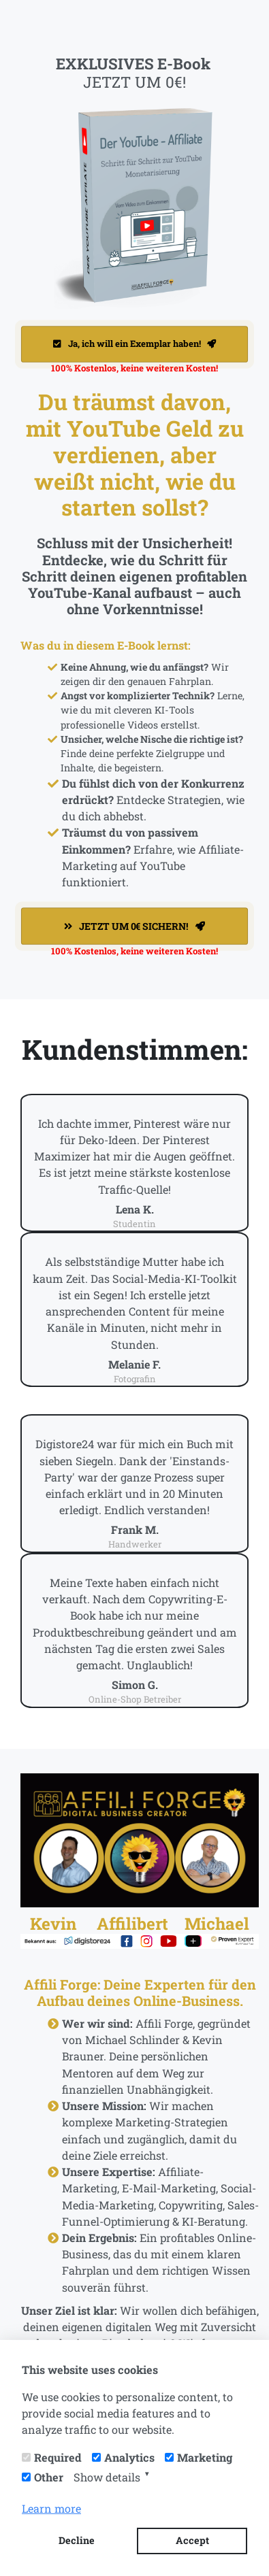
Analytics (129, 2457)
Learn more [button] (51, 2508)
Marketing (204, 2457)
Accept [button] (192, 2540)
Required (58, 2457)
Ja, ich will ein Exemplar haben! (134, 343)
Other (48, 2477)
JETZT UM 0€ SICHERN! (135, 926)
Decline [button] (77, 2540)
